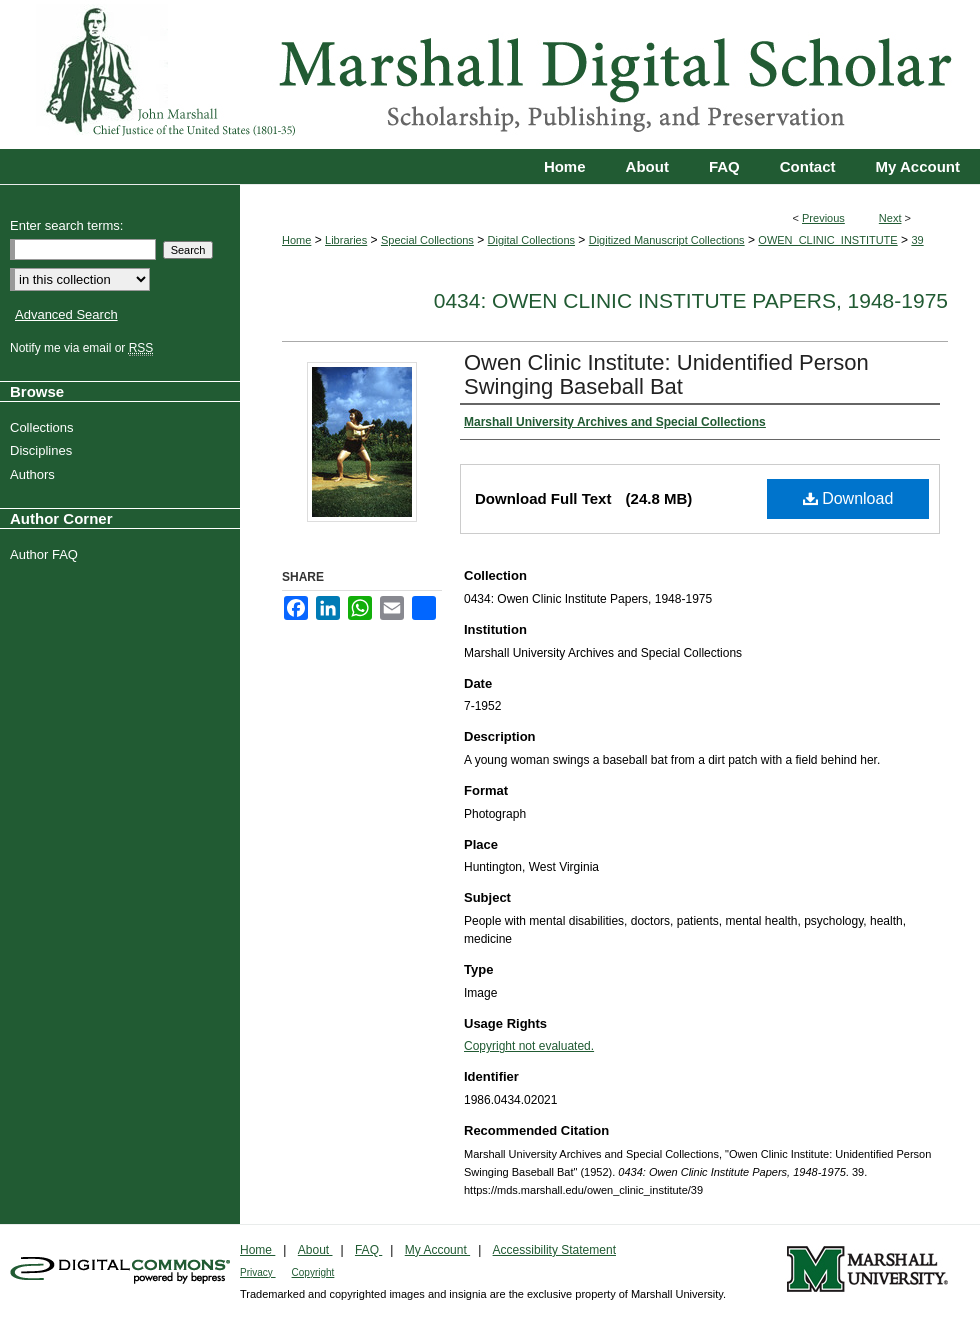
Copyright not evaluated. (529, 1046)
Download (848, 498)
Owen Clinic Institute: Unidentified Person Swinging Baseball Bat (666, 374)
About (315, 1250)
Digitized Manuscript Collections (667, 240)
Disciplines (43, 450)
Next (890, 218)
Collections (44, 427)
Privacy (258, 1272)
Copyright (313, 1272)
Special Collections (427, 240)
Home (296, 240)
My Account (437, 1250)
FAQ (368, 1250)
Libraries (346, 240)
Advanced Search (66, 314)
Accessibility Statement (554, 1250)
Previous (823, 218)
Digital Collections (531, 240)
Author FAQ (46, 554)
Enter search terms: (66, 225)
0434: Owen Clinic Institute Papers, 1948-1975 (691, 300)
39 (917, 240)
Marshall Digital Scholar (490, 74)
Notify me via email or (84, 348)
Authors (35, 474)
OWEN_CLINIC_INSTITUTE (827, 240)
